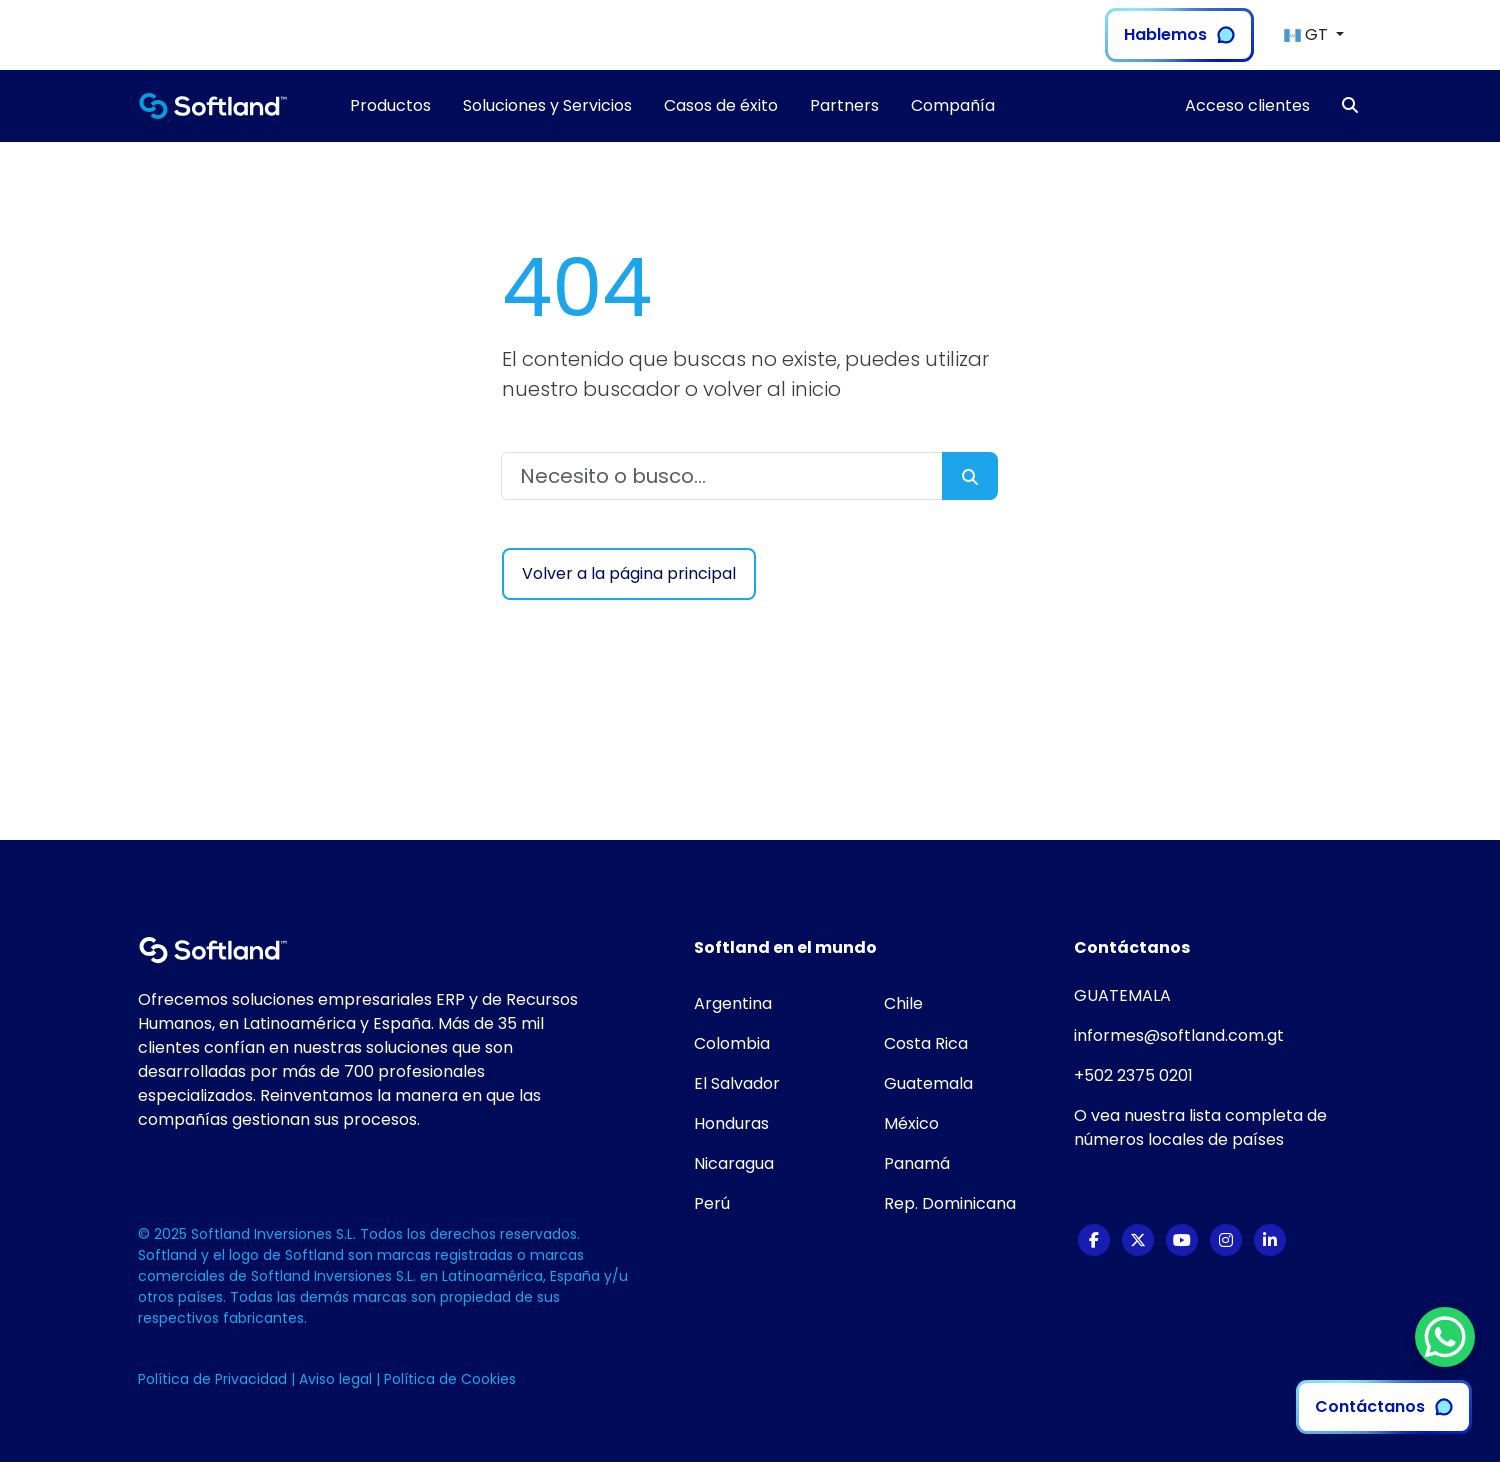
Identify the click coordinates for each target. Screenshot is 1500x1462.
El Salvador (737, 1083)
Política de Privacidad (214, 1379)
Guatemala (928, 1083)
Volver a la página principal (629, 573)
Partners (844, 105)
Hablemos (1179, 34)
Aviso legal (337, 1379)
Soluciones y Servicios (547, 105)
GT (1308, 34)
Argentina (733, 1003)
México (911, 1123)
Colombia (732, 1043)
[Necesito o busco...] (722, 476)
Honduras (731, 1123)
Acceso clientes (1247, 105)
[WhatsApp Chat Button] (1445, 1337)
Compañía (953, 105)
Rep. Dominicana (950, 1203)
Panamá (917, 1163)
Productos (390, 105)
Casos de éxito (721, 105)
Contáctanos (1384, 1406)
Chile (903, 1003)
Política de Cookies (450, 1379)
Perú (712, 1203)
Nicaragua (734, 1163)
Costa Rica (926, 1043)
